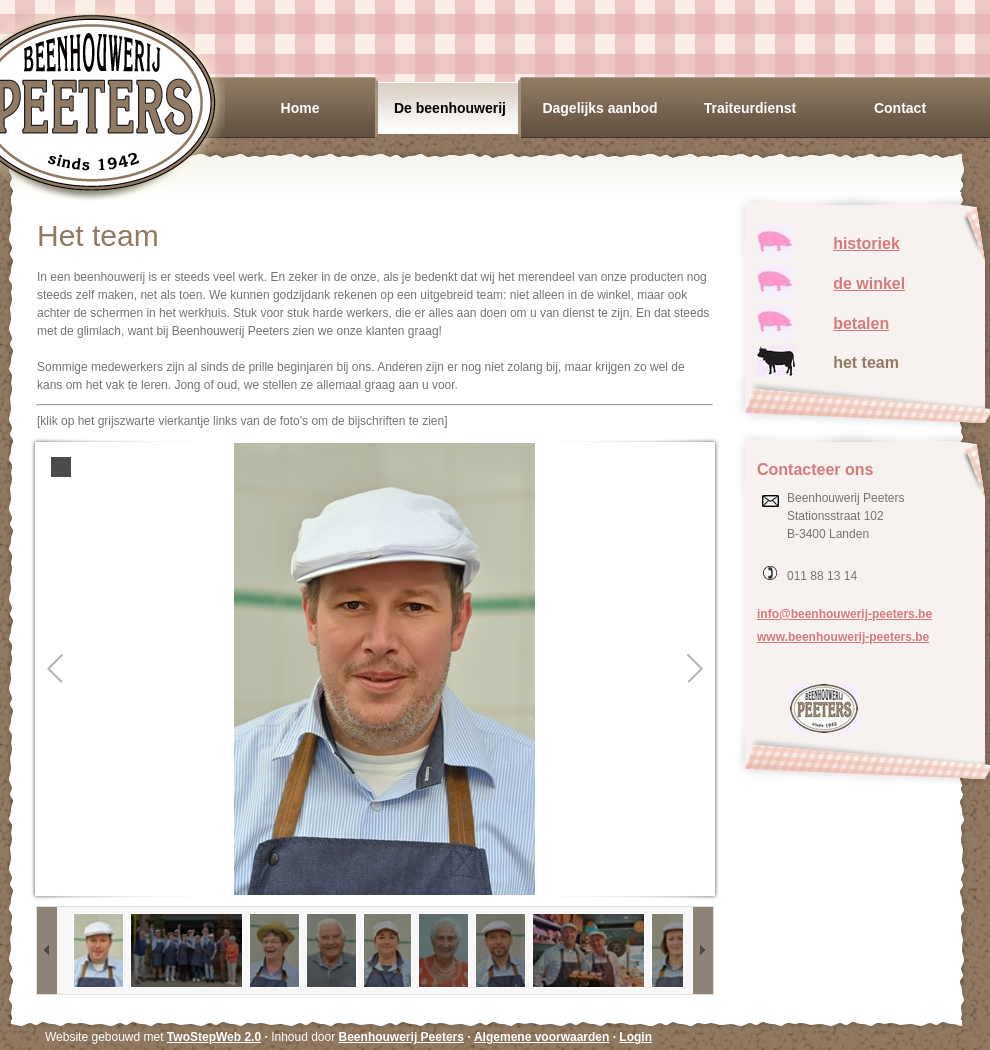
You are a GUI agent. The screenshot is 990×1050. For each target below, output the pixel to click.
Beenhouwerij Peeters (401, 1037)
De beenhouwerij (450, 108)
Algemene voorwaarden (541, 1037)
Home (300, 108)
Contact (900, 108)
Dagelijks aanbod (599, 108)
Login (635, 1037)
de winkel (869, 283)
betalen (861, 323)
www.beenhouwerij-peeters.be (843, 637)
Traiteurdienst (750, 108)
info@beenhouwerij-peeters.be (844, 614)
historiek (866, 243)
